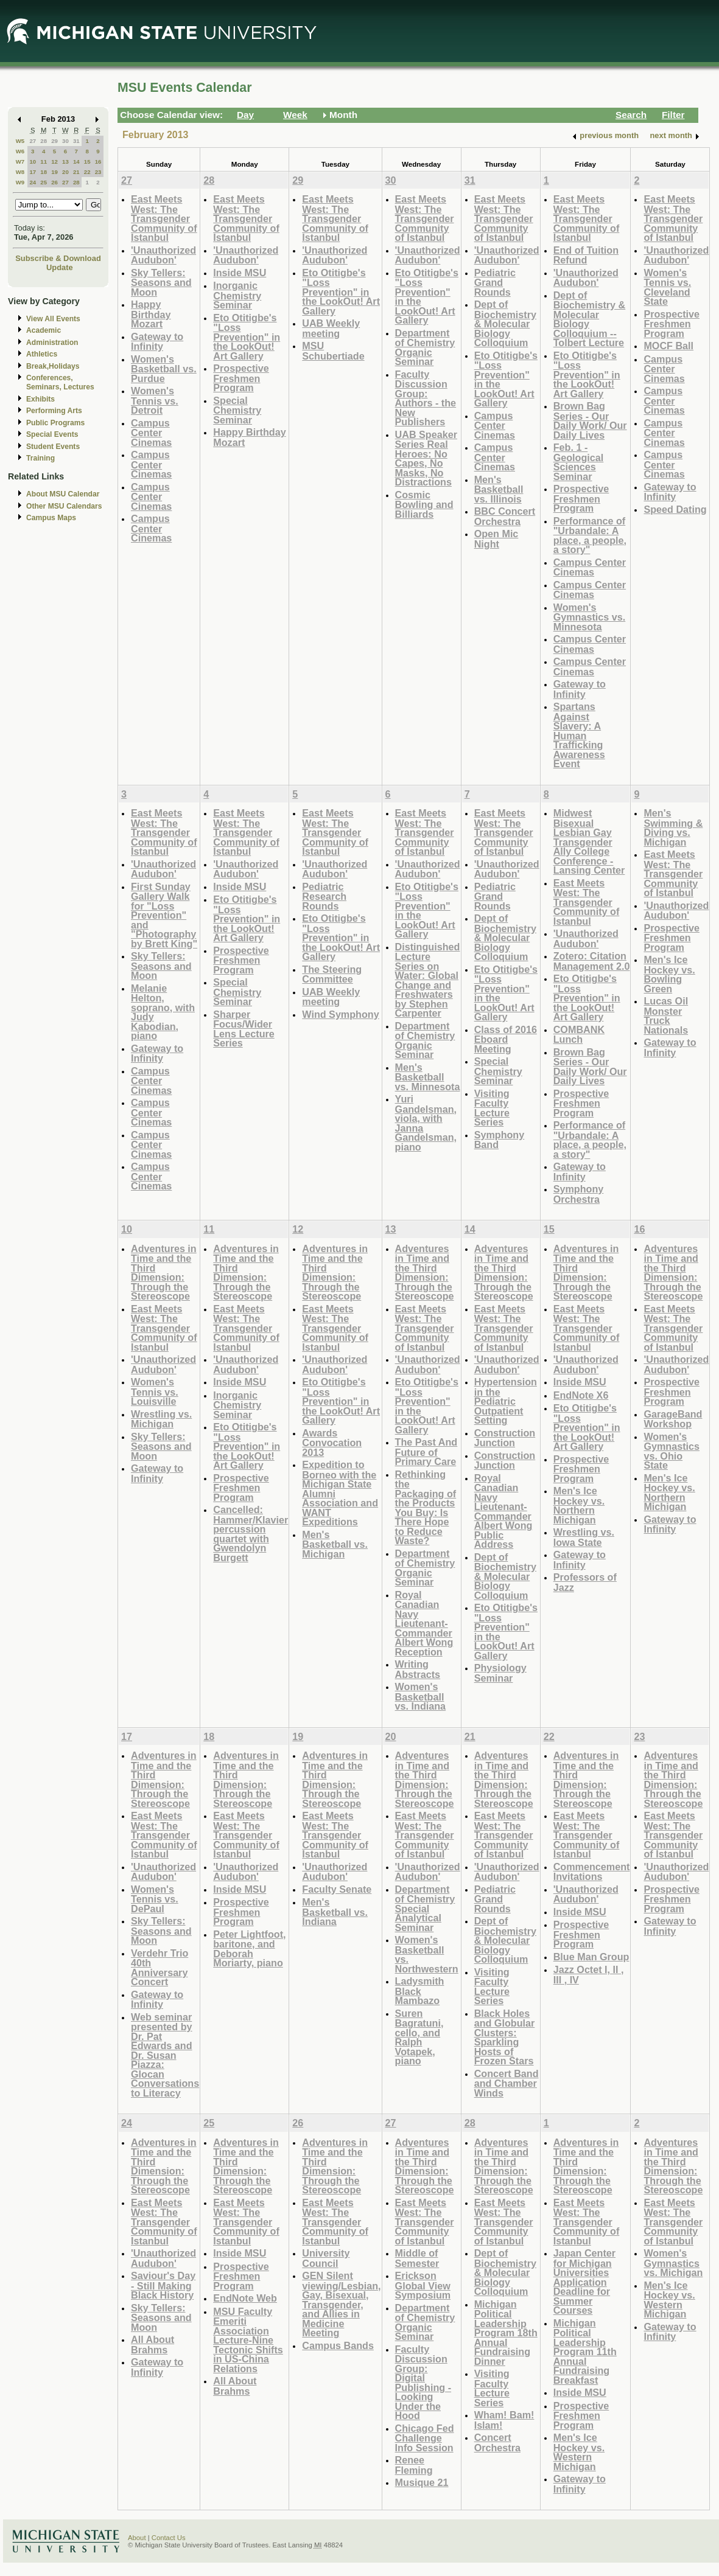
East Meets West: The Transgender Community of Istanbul (164, 218)
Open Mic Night (496, 538)
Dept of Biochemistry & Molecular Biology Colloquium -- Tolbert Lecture (589, 319)
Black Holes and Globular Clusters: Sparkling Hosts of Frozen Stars (504, 2037)
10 (32, 161)
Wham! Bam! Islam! (504, 2420)
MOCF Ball (668, 345)
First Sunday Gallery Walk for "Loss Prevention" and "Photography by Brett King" (164, 915)
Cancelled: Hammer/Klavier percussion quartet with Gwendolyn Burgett (250, 1533)
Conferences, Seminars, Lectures (60, 382)
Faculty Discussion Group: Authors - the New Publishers (426, 398)
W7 (20, 161)
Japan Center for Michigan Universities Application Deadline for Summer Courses (584, 2281)
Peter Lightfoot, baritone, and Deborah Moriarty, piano (249, 1949)
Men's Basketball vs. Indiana (335, 1911)
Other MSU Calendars (64, 506)
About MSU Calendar (62, 494)
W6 (20, 151)
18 (43, 172)
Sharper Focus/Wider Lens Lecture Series (244, 1029)
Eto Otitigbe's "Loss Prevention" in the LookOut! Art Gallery (246, 336)
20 (65, 172)
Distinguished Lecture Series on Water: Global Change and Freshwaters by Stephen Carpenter (427, 980)
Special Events (52, 434)
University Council (325, 2258)
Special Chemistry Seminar (237, 410)
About (137, 2537)
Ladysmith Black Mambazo (419, 1991)
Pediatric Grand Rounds (495, 282)
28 (43, 141)
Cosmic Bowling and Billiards (424, 504)
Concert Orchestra (497, 2442)
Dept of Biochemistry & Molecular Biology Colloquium (505, 323)
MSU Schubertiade (333, 350)
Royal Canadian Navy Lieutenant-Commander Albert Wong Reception (424, 1623)
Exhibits (40, 399)
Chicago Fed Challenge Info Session (424, 2438)
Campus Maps (51, 517)
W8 (20, 172)
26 (54, 182)
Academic (43, 330)
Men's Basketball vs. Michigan (335, 1544)
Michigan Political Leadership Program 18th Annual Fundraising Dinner (506, 2333)
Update (59, 267)
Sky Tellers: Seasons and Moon (161, 282)
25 (43, 182)
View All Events (53, 319)
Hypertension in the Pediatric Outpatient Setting (505, 1401)
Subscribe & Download (58, 258)
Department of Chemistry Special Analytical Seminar (425, 1908)
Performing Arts (54, 410)
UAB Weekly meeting (331, 328)
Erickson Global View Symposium (423, 2285)
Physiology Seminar (500, 1672)
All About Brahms (152, 2344)
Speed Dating (675, 509)
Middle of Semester (417, 2258)
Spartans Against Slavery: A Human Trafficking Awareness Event (579, 735)
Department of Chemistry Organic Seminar (425, 347)
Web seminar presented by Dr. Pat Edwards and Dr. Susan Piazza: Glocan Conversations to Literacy (165, 2054)
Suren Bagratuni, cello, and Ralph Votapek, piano (419, 2037)
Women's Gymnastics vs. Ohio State (672, 1451)
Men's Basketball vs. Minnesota (427, 1077)
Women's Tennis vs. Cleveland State (667, 287)
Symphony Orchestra (578, 1194)
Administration (52, 342)
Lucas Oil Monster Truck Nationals (666, 1015)
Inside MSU (239, 272)
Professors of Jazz (585, 1582)
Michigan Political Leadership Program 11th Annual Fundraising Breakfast (585, 2351)
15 (87, 161)
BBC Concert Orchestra (505, 516)
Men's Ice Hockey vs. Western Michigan (579, 2452)
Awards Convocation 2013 (332, 1442)
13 (65, 161)
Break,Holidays (53, 366)
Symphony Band (499, 1139)
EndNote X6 (581, 1395)
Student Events (53, 446)
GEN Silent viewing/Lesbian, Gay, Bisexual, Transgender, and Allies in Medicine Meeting (341, 2304)
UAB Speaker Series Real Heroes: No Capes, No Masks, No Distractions (426, 458)
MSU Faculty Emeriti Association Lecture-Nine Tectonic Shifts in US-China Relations (248, 2340)
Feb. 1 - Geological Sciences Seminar (578, 462)
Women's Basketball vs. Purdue (164, 368)
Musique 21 (422, 2482)
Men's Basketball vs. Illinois (499, 489)
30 (65, 141)
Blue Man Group (591, 1956)
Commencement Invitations (591, 1871)
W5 (20, 141)
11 (43, 161)
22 (87, 172)
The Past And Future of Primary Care (426, 1451)
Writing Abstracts (418, 1669)
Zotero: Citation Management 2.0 (591, 961)
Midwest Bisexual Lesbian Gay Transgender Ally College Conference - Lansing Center (589, 841)
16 (98, 161)
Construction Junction (505, 1438)
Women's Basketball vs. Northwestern (426, 1954)
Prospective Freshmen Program (241, 378)
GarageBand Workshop (673, 1419)
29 (54, 141)
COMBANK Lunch (579, 1034)
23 (98, 172)
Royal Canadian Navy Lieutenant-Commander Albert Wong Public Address (503, 1511)
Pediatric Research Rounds (324, 896)
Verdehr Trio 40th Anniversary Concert (159, 1968)
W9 (20, 182)
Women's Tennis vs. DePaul (154, 1899)
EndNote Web (245, 2297)
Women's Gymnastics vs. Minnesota (589, 617)
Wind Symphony (340, 1014)
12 (54, 161)
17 (32, 172)
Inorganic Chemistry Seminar (237, 295)
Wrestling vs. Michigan (161, 1419)
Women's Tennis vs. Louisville (154, 1391)
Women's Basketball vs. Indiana (420, 1696)
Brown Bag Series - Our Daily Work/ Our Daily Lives (590, 420)
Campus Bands (338, 2345)
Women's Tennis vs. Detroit (154, 400)
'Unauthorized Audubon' (163, 255)
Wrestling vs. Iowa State (583, 1537)
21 (76, 172)
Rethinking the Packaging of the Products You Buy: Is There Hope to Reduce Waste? (426, 1508)
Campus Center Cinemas (151, 432)
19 (54, 172)
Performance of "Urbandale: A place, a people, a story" (589, 535)
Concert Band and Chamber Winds (506, 2083)
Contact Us (169, 2537)
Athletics (41, 354)
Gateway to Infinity (157, 341)
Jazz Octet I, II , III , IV (588, 1974)
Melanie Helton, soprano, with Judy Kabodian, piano (163, 1012)
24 (32, 182)
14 (76, 161)
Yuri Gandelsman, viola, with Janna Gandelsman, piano (426, 1122)
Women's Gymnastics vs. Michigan (673, 2262)
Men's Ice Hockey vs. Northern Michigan (579, 1505)
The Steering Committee (332, 974)
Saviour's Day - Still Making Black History (163, 2285)
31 (76, 141)
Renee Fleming (414, 2465)
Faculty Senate (336, 1889)
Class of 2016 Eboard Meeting (505, 1039)
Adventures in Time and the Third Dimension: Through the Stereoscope (164, 1272)
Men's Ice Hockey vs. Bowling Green (669, 974)
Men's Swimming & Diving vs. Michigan (673, 827)
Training (40, 458)
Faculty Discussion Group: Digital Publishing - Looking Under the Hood (423, 2382)
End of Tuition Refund (586, 255)
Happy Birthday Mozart (151, 314)
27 (32, 141)
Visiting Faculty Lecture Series (492, 1108)
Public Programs (55, 423)
